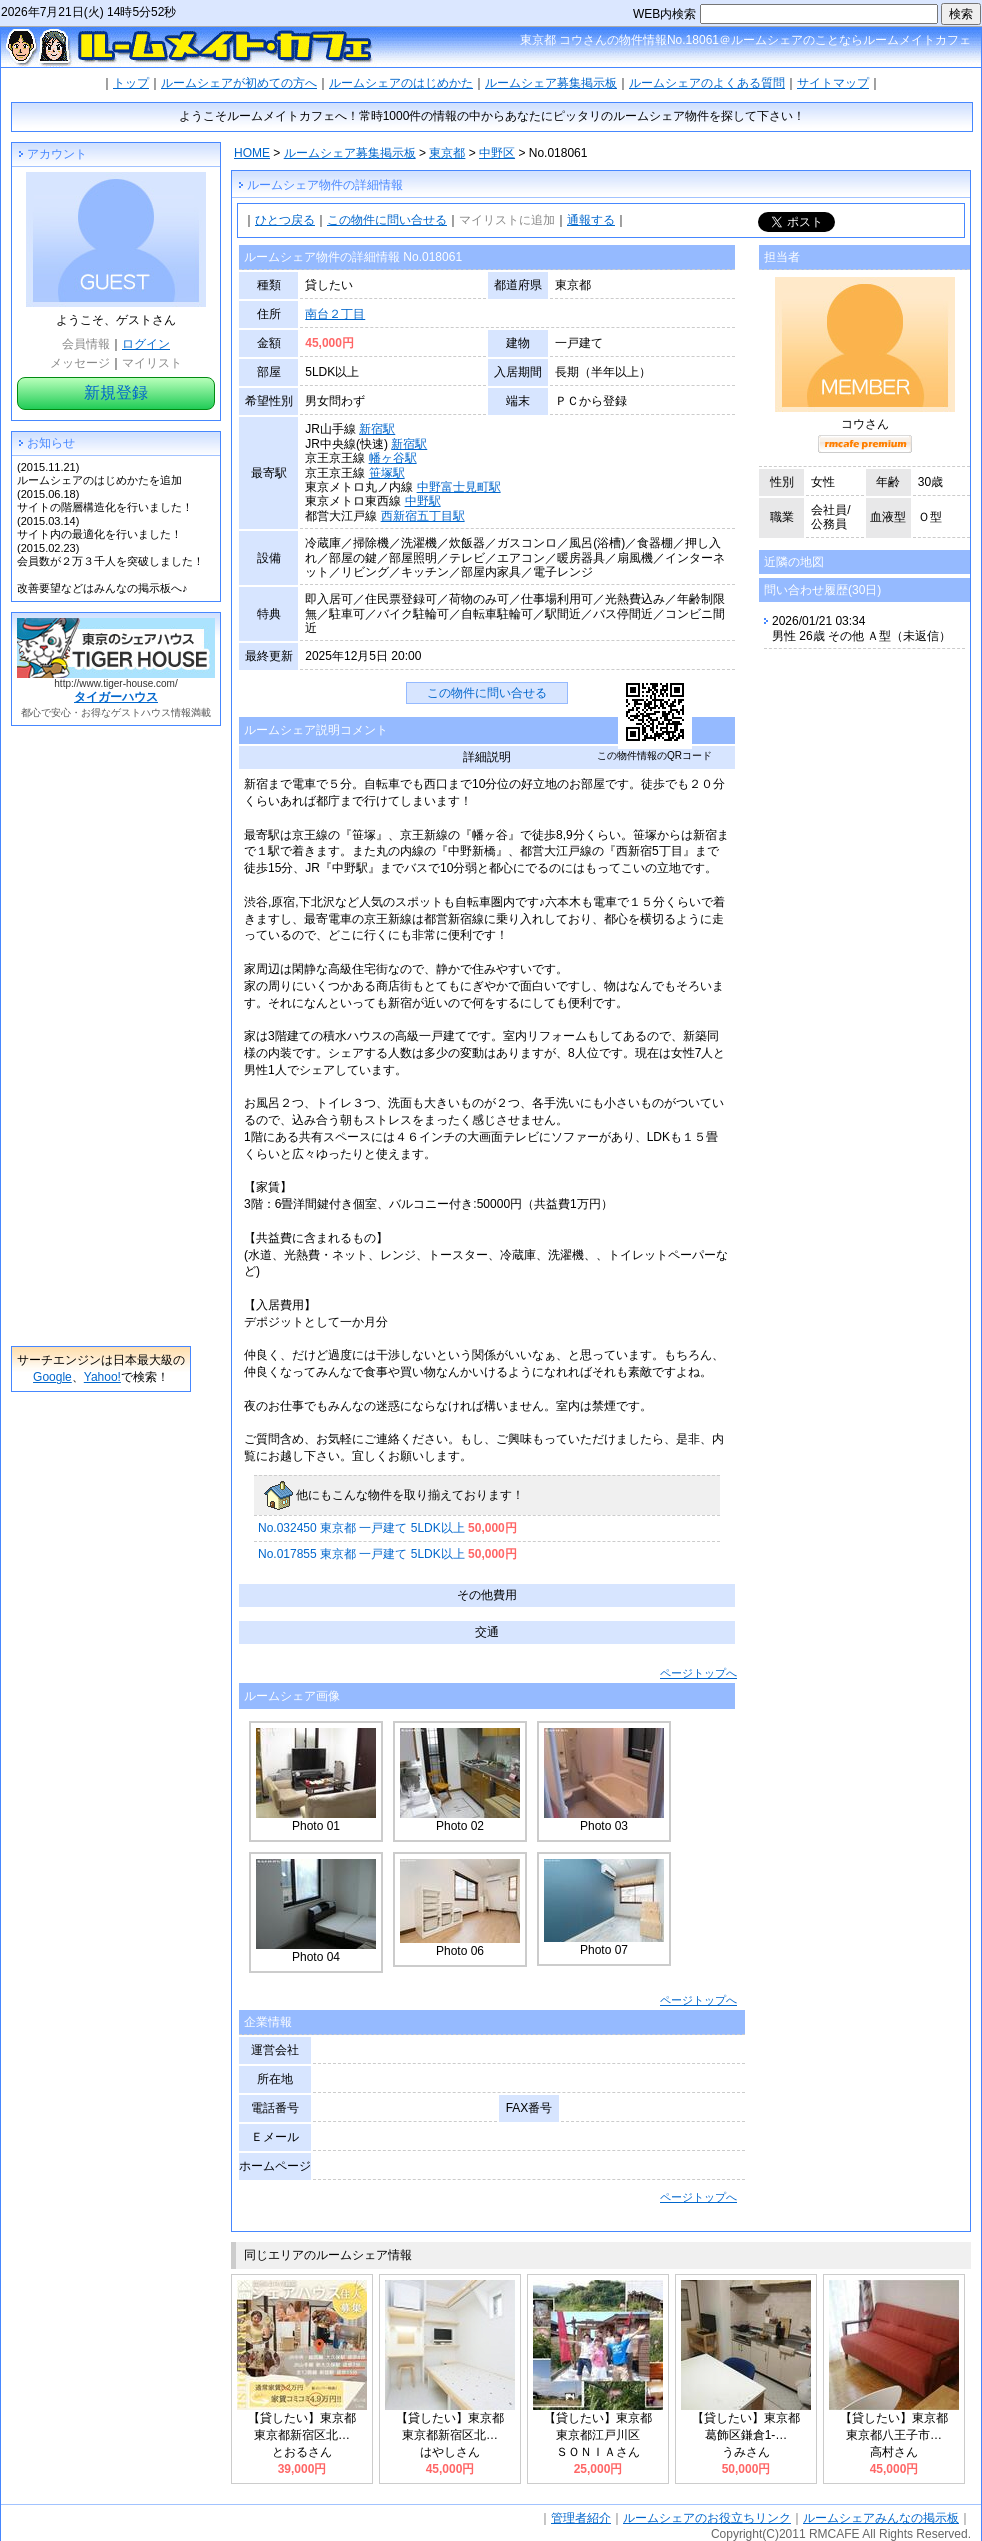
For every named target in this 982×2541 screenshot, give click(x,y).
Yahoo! (102, 1377)
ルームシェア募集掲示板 (551, 83)
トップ (131, 83)
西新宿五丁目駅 (423, 516)
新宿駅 (377, 429)
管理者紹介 (581, 2518)
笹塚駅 (387, 473)
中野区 (497, 153)
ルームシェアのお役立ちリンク (707, 2518)
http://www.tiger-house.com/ (115, 683)
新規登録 (116, 392)
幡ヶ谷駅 (393, 458)
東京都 (447, 153)
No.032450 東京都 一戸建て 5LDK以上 (387, 1528)
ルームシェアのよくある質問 (707, 83)
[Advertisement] (101, 1036)
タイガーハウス (116, 697)
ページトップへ (698, 1673)
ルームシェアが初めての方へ (239, 83)
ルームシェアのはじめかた (401, 83)
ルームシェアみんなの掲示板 (881, 2518)
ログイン (146, 344)
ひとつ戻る (285, 220)
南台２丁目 (335, 314)
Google (52, 1377)
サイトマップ (833, 83)
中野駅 (423, 501)
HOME (252, 153)
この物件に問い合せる (387, 220)
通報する (591, 220)
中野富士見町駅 (459, 487)
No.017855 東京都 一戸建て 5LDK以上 (387, 1554)
